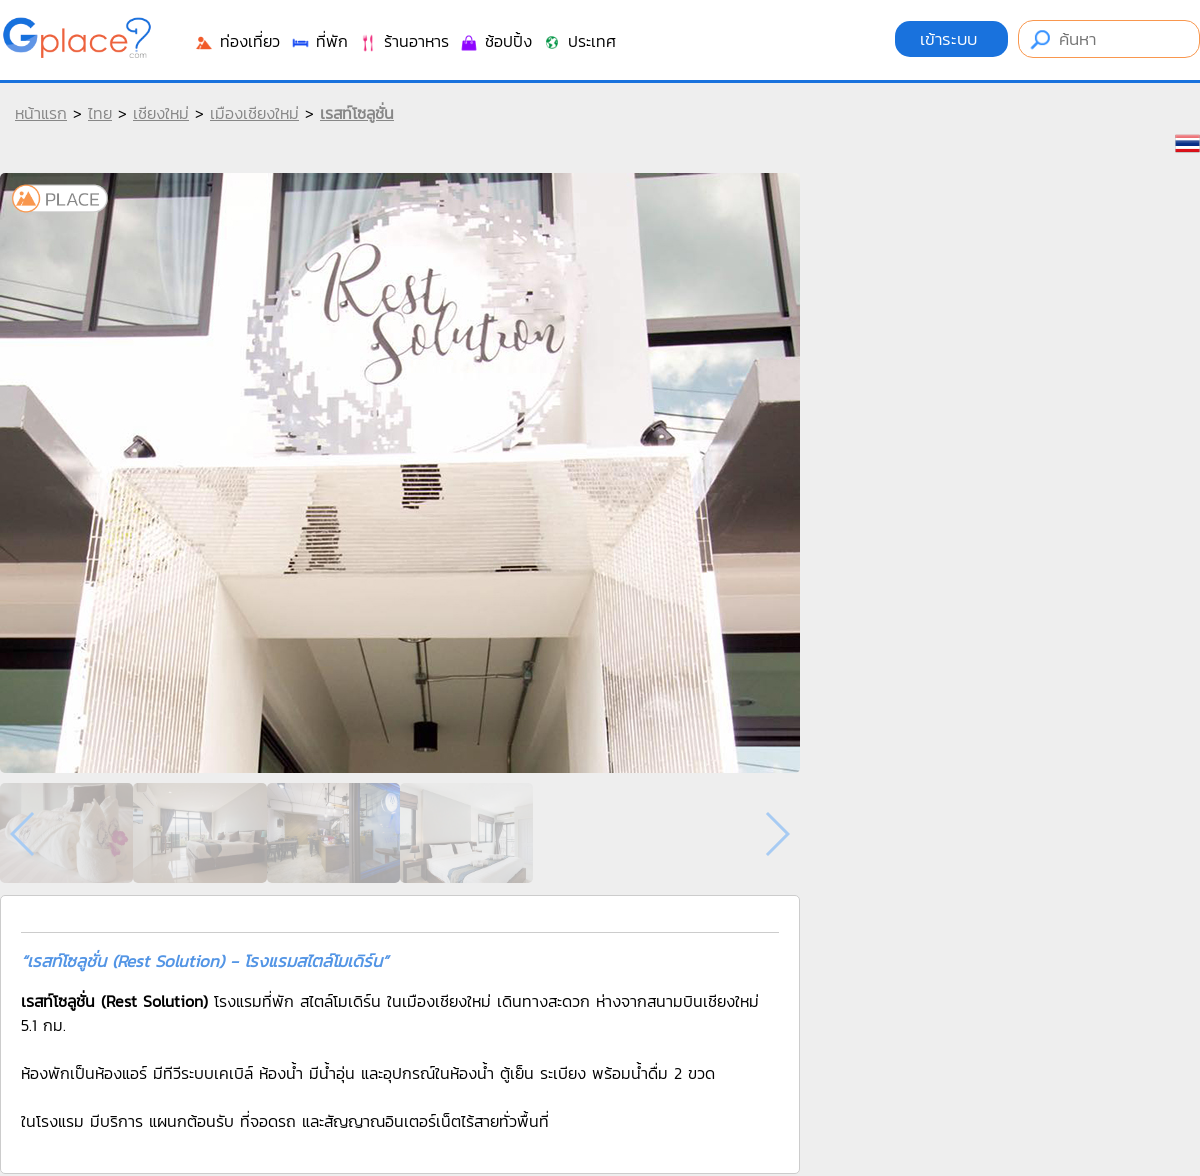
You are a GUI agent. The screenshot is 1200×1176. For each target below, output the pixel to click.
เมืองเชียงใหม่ (254, 113)
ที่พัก (319, 41)
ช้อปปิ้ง (495, 41)
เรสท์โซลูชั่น (357, 113)
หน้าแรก (41, 113)
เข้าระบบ (951, 39)
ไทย (100, 113)
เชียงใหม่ (161, 113)
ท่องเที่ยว (237, 41)
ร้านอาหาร (403, 41)
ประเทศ (579, 41)
